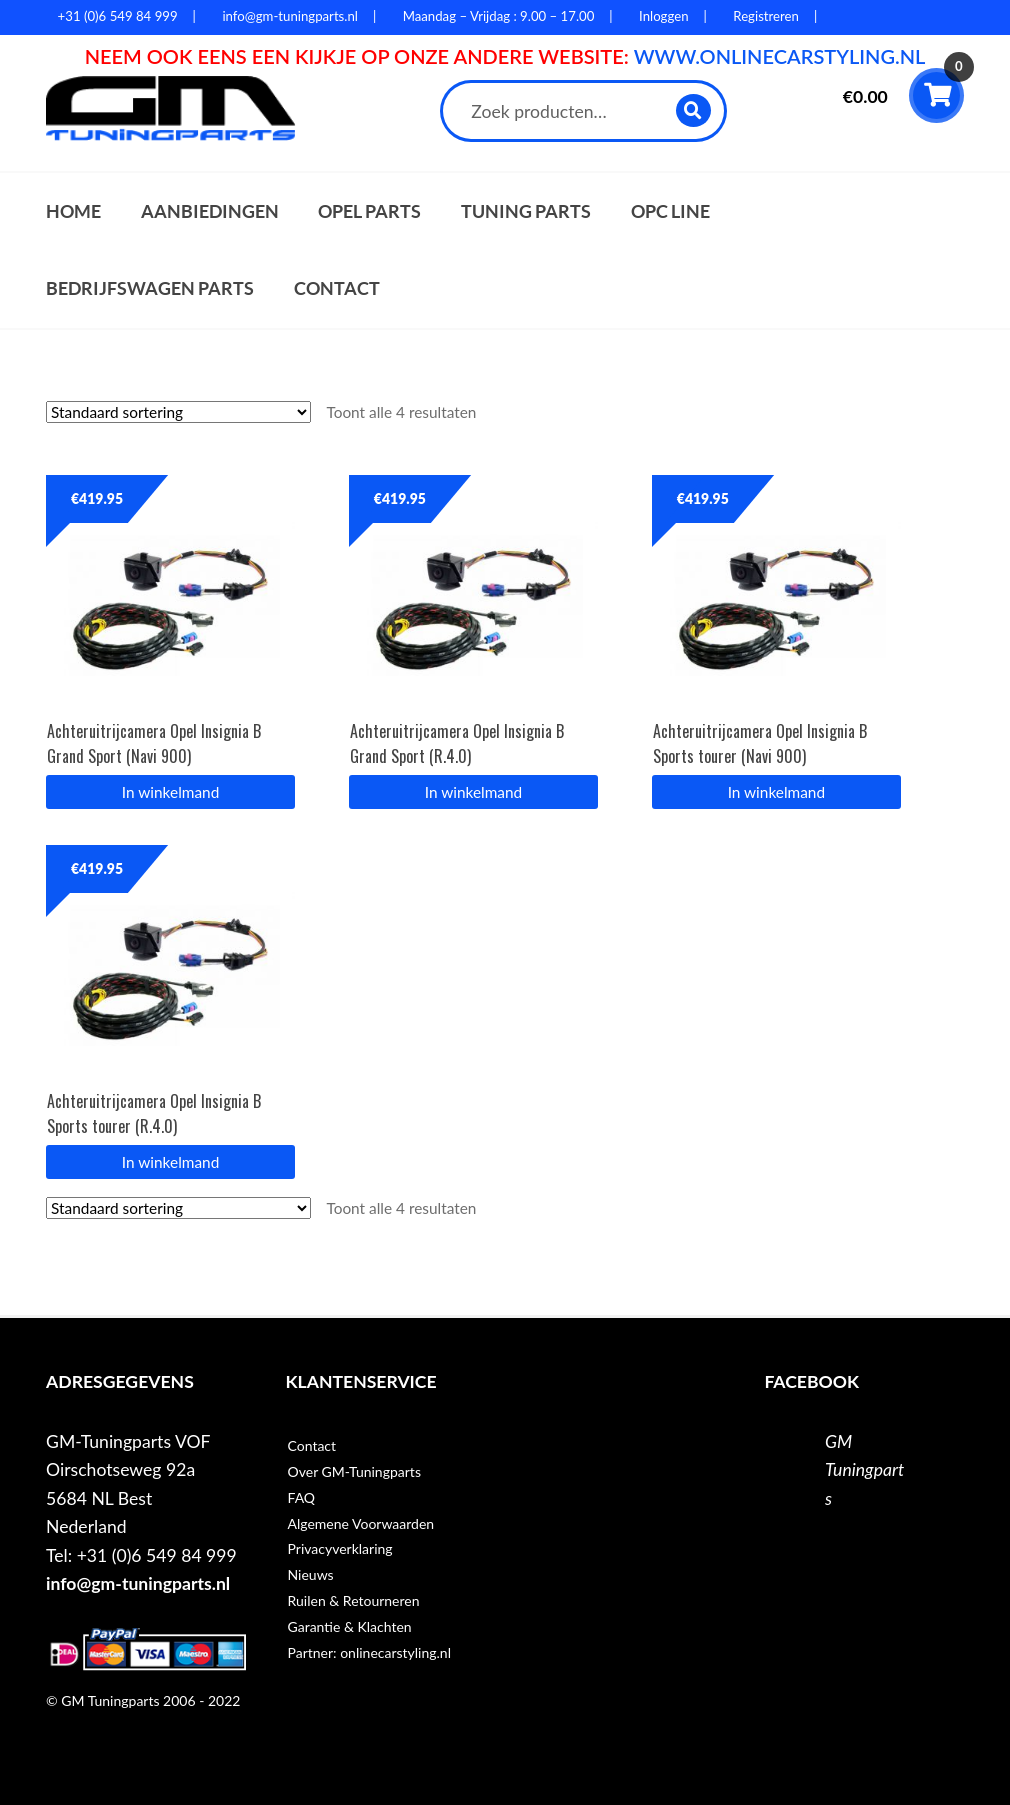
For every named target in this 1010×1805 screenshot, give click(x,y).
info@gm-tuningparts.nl (138, 1583)
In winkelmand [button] (170, 792)
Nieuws (311, 1574)
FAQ (302, 1497)
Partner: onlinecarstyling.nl (369, 1652)
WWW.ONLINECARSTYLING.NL (780, 56)
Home (73, 211)
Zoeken (694, 110)
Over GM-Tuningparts (354, 1471)
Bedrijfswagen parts (150, 288)
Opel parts (369, 211)
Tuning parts (526, 211)
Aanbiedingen (210, 211)
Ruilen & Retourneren (354, 1600)
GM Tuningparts (864, 1470)
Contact (337, 288)
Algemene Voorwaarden (361, 1523)
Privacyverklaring (340, 1548)
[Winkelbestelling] (178, 412)
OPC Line (670, 211)
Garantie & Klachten (350, 1626)
